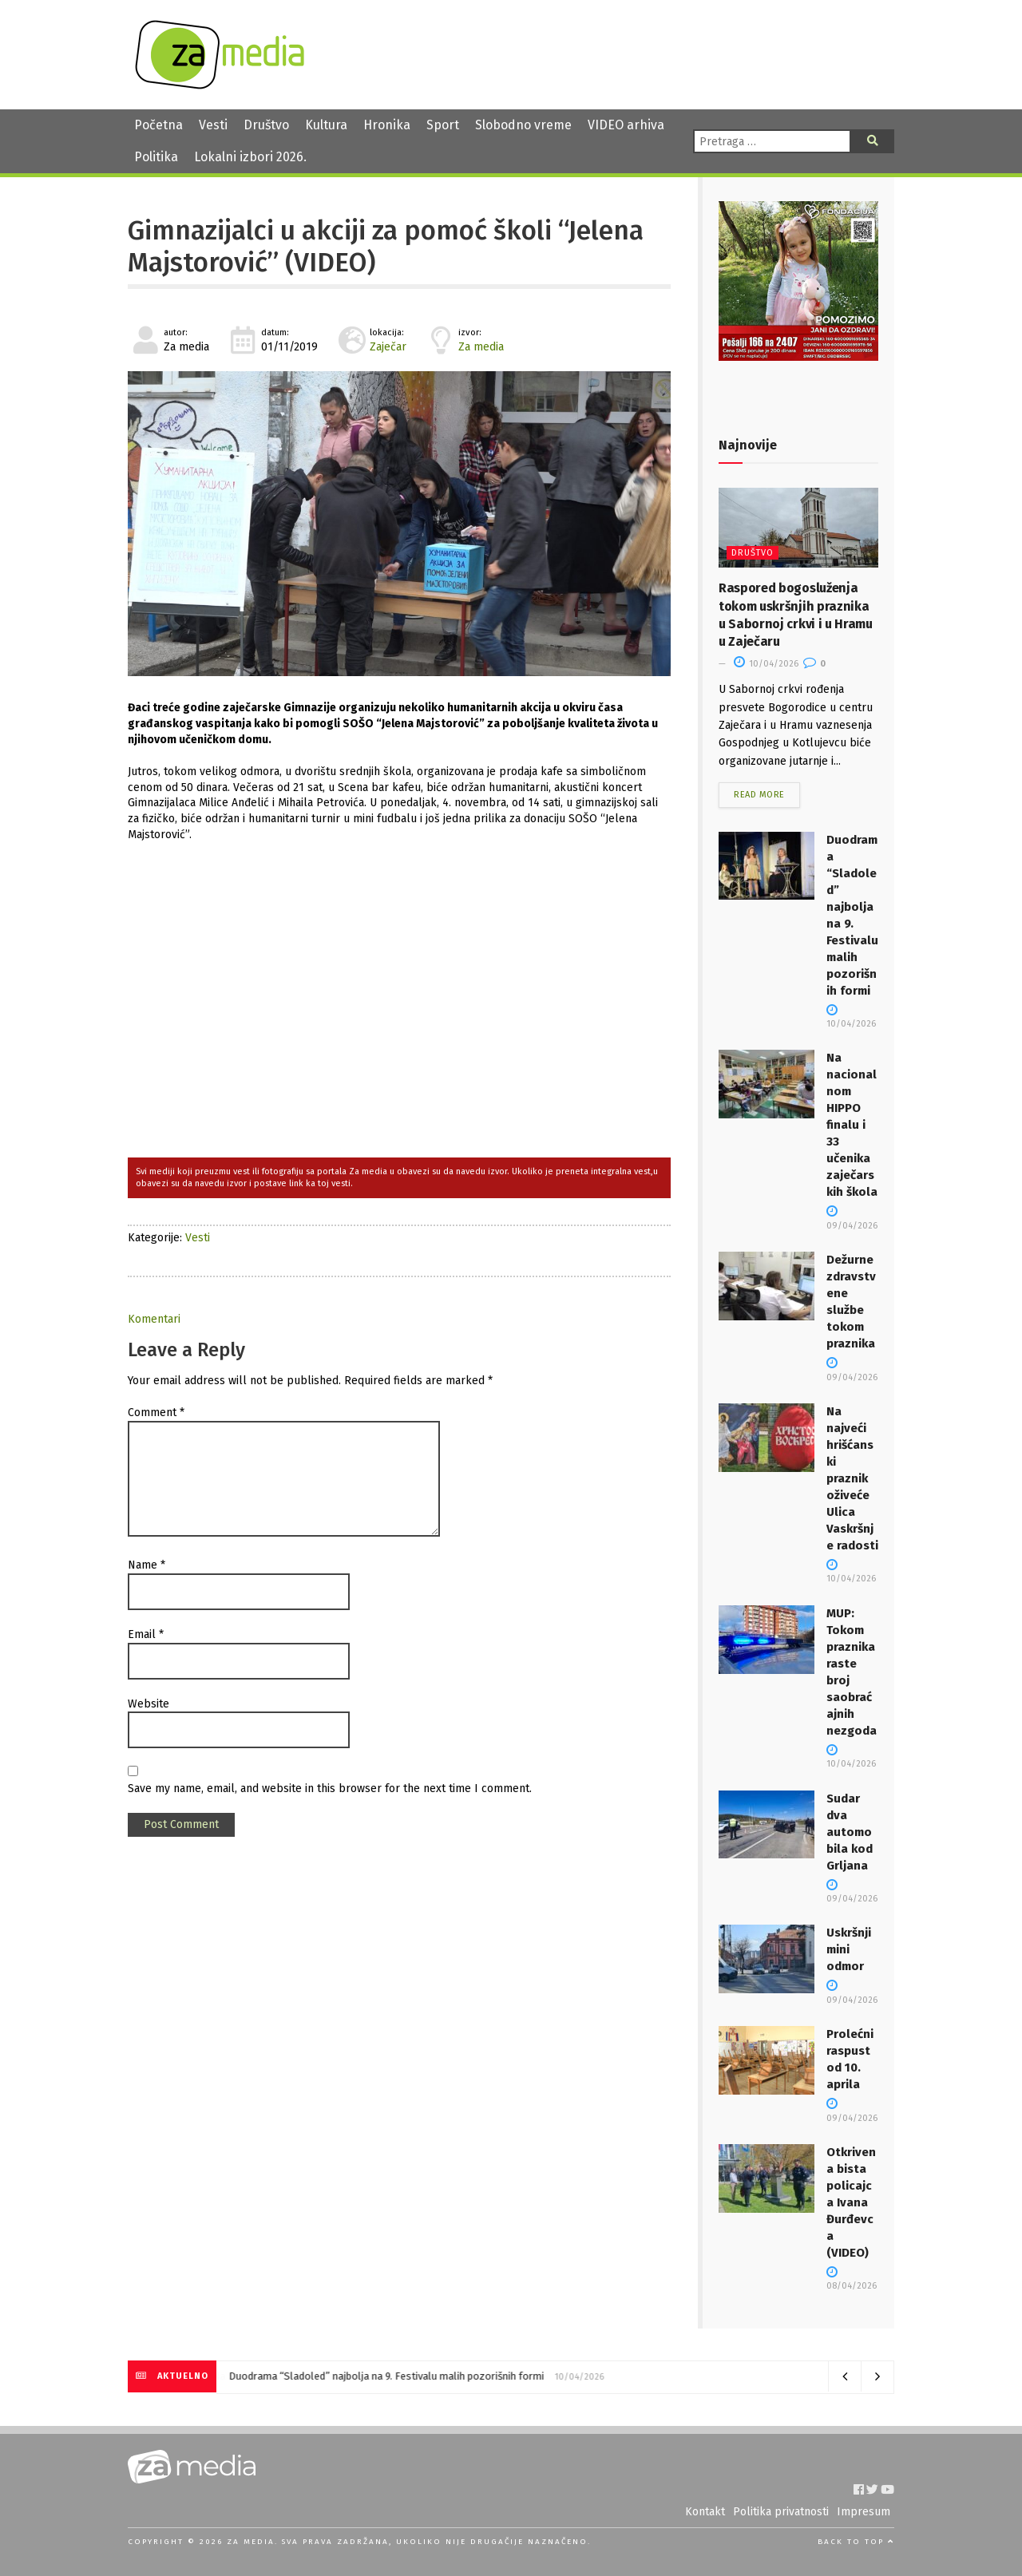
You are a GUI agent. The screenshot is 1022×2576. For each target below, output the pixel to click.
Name (146, 1565)
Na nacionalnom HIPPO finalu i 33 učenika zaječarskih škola (851, 1125)
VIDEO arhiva (626, 125)
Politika (156, 156)
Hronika (386, 125)
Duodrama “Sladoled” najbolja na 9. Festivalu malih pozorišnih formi (386, 2376)
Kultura (326, 125)
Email (146, 1634)
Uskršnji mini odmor (848, 1949)
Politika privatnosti (781, 2512)
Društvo (266, 125)
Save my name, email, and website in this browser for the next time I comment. (330, 1788)
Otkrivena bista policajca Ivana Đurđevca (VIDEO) (851, 2202)
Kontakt (705, 2512)
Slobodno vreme (523, 125)
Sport (442, 125)
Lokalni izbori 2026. (250, 156)
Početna (158, 125)
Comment (156, 1412)
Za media (481, 347)
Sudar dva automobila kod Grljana (849, 1832)
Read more (759, 794)
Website (148, 1704)
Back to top (856, 2541)
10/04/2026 (766, 664)
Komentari (154, 1319)
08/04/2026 (851, 2280)
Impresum (863, 2512)
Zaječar (388, 347)
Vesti (213, 125)
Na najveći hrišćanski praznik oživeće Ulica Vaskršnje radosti (852, 1478)
